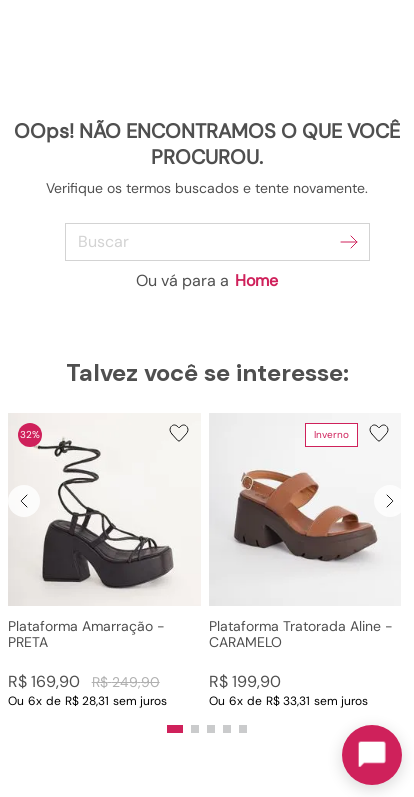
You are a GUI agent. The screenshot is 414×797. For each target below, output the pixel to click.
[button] (104, 561)
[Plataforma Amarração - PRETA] (104, 561)
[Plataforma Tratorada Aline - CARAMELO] (305, 561)
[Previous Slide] (24, 501)
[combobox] (207, 242)
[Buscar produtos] (349, 242)
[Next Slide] (390, 501)
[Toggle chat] (372, 755)
